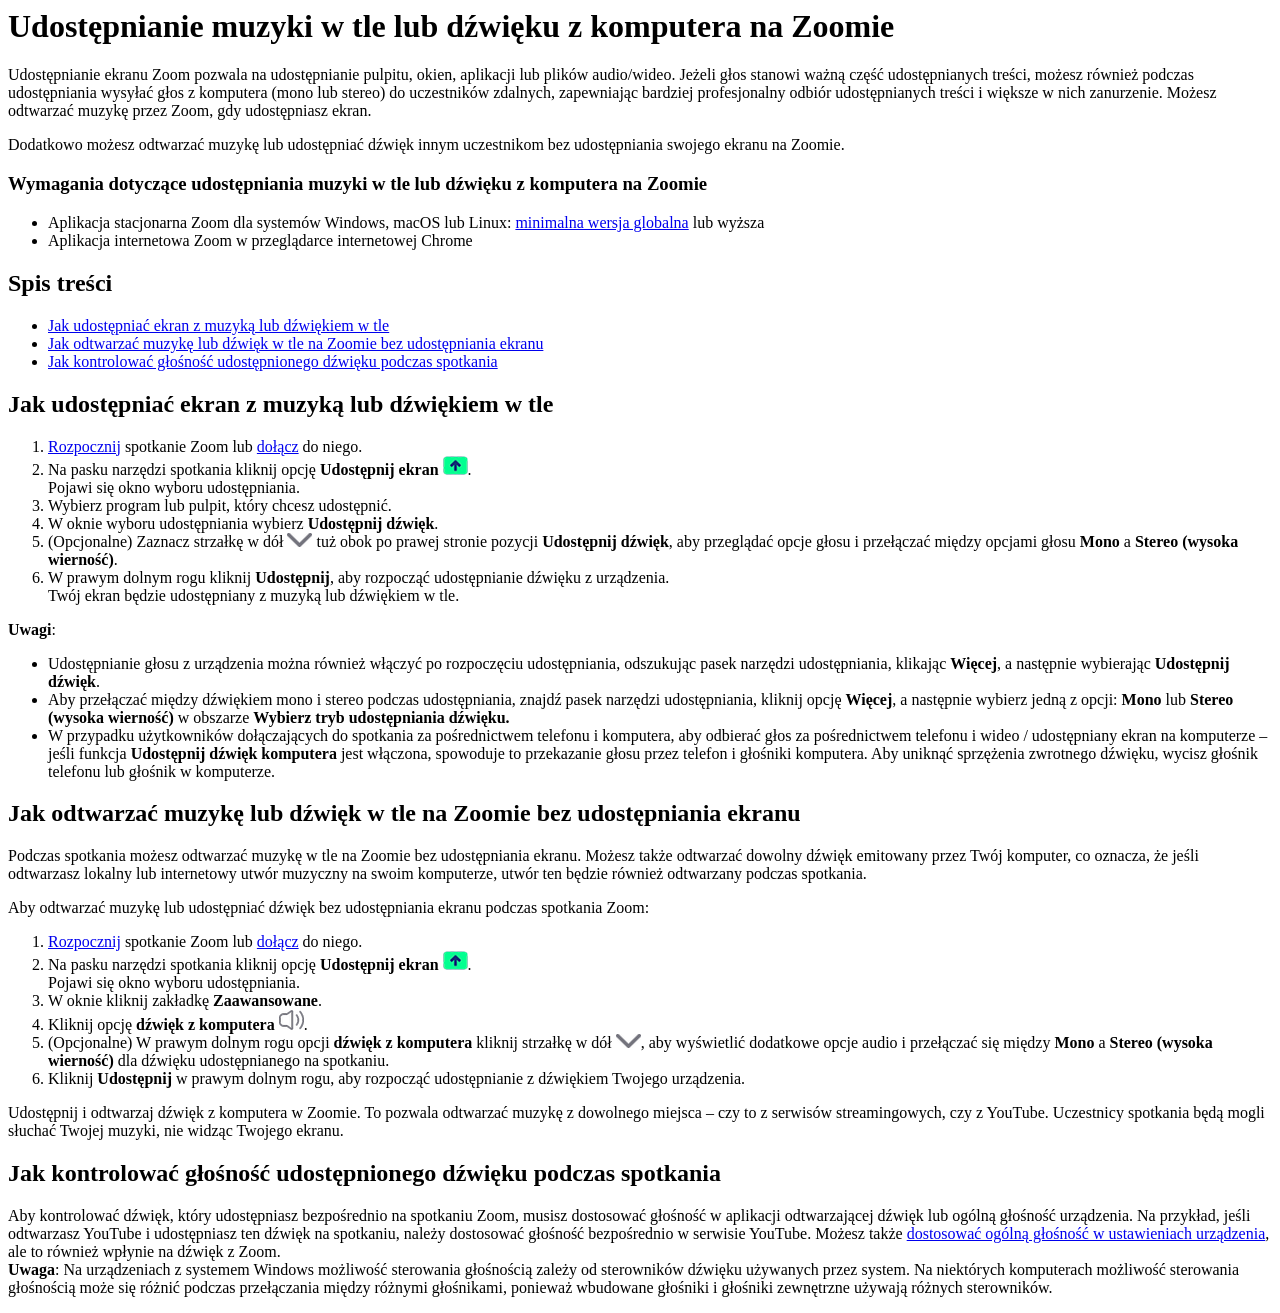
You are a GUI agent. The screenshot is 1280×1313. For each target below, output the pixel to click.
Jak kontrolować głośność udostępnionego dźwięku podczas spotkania (273, 361)
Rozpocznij (84, 446)
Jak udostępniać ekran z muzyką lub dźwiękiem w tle (218, 325)
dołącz (278, 446)
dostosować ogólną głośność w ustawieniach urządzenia (1086, 1233)
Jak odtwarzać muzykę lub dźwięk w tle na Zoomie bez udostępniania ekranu (295, 343)
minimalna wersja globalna (601, 222)
